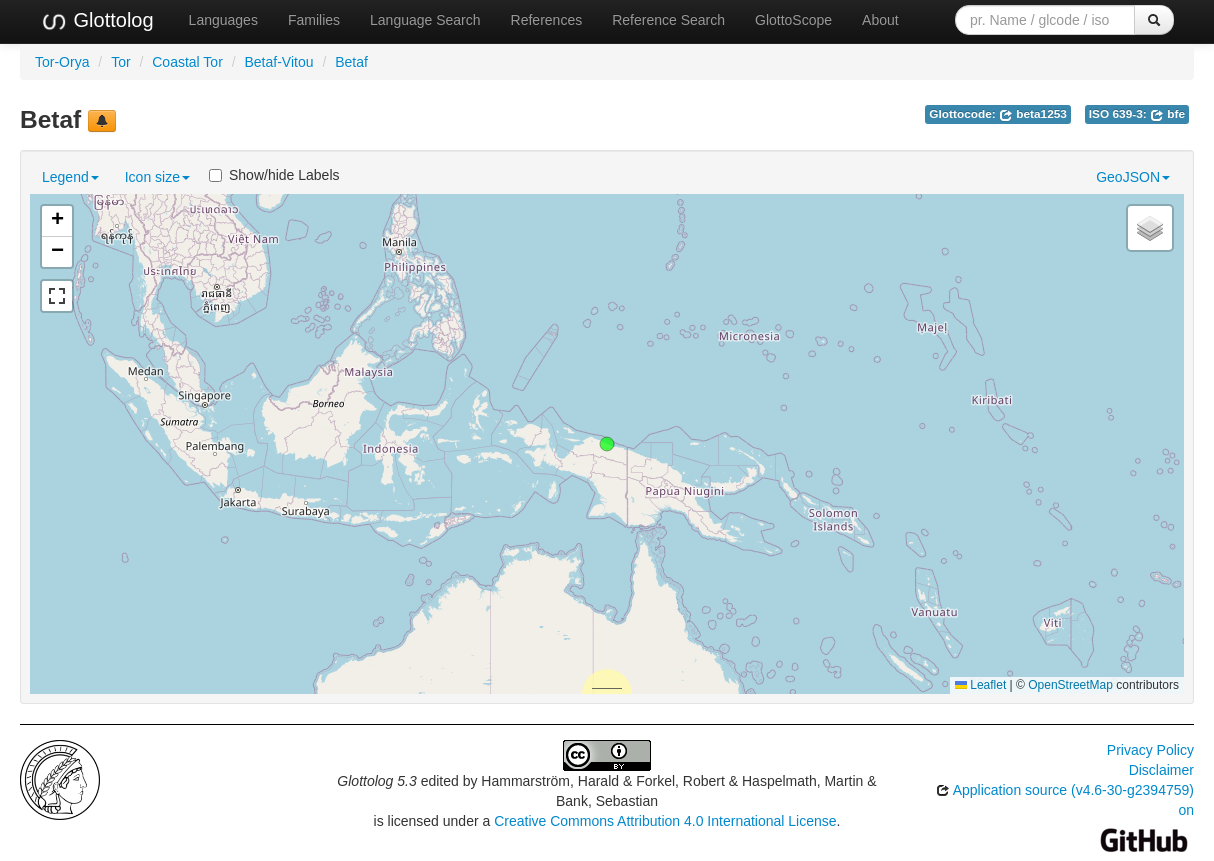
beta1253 (1033, 114)
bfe (1167, 114)
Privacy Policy (1150, 750)
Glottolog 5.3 (376, 781)
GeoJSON (1133, 177)
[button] (607, 444)
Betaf (351, 62)
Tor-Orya (62, 62)
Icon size (157, 177)
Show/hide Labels (274, 175)
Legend (70, 177)
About (880, 20)
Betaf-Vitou (278, 62)
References (547, 20)
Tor (120, 62)
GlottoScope (793, 20)
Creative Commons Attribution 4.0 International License (665, 821)
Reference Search (668, 20)
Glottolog (97, 21)
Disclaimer (1161, 770)
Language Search (425, 20)
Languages (223, 20)
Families (314, 20)
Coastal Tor (187, 62)
